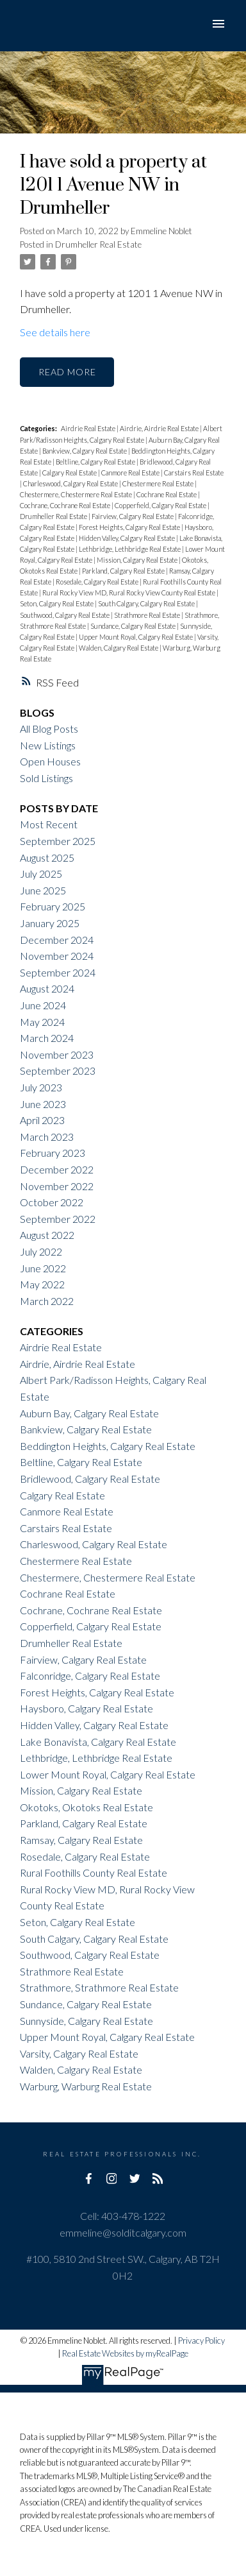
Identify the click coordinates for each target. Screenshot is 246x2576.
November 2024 (57, 956)
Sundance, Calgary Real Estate (133, 626)
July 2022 (41, 1251)
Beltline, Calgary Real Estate (96, 461)
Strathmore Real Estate (147, 615)
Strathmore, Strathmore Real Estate (99, 1987)
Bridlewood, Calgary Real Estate (90, 1478)
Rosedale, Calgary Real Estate (98, 581)
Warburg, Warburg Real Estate (86, 2086)
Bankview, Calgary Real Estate (85, 451)
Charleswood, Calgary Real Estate (71, 483)
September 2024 (57, 972)
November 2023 (57, 1054)
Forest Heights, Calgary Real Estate (130, 527)
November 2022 (57, 1186)
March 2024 (47, 1038)
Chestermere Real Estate (158, 483)
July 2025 (41, 873)
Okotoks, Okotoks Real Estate (86, 1807)
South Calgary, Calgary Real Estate (147, 603)
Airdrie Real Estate (89, 428)
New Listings (48, 745)
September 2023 (57, 1070)
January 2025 (49, 923)
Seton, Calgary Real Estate (57, 603)
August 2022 (47, 1235)
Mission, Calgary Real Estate (138, 560)
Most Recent (49, 824)
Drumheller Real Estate (98, 244)
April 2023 (42, 1120)
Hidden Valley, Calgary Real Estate (127, 538)
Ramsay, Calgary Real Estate (81, 1840)
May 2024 (42, 1022)
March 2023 (47, 1136)
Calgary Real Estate (70, 472)
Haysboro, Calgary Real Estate (86, 1708)
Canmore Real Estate (131, 472)
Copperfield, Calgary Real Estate (161, 505)
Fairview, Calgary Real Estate (133, 516)
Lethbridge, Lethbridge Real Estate (130, 549)
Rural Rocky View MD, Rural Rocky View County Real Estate (129, 592)
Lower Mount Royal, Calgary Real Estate (107, 1774)
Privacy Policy (201, 2340)
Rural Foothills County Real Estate (93, 1872)
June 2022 (43, 1268)
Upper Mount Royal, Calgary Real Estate (136, 637)
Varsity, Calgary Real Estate (79, 2053)
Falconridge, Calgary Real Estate (90, 1675)
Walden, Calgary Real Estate (119, 648)
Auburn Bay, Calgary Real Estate (89, 1413)
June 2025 (43, 890)
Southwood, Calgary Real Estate (65, 615)
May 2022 (42, 1284)
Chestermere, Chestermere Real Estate (76, 494)
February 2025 (52, 906)
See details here (55, 332)
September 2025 (57, 841)
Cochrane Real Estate (167, 494)
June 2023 (43, 1104)
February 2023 (52, 1153)
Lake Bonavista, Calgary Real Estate (98, 1742)
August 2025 (47, 857)
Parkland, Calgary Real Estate (124, 571)
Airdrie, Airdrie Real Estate (160, 428)
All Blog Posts (49, 728)
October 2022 (51, 1202)
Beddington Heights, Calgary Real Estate (107, 1446)
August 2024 (47, 988)
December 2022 (57, 1169)
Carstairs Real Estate (194, 472)
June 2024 (43, 1005)
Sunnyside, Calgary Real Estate (86, 2021)
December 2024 (57, 940)
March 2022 (47, 1301)
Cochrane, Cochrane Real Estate (65, 505)
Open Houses (50, 761)
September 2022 (57, 1219)
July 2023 (41, 1087)
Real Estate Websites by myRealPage (125, 2353)
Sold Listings (46, 778)
